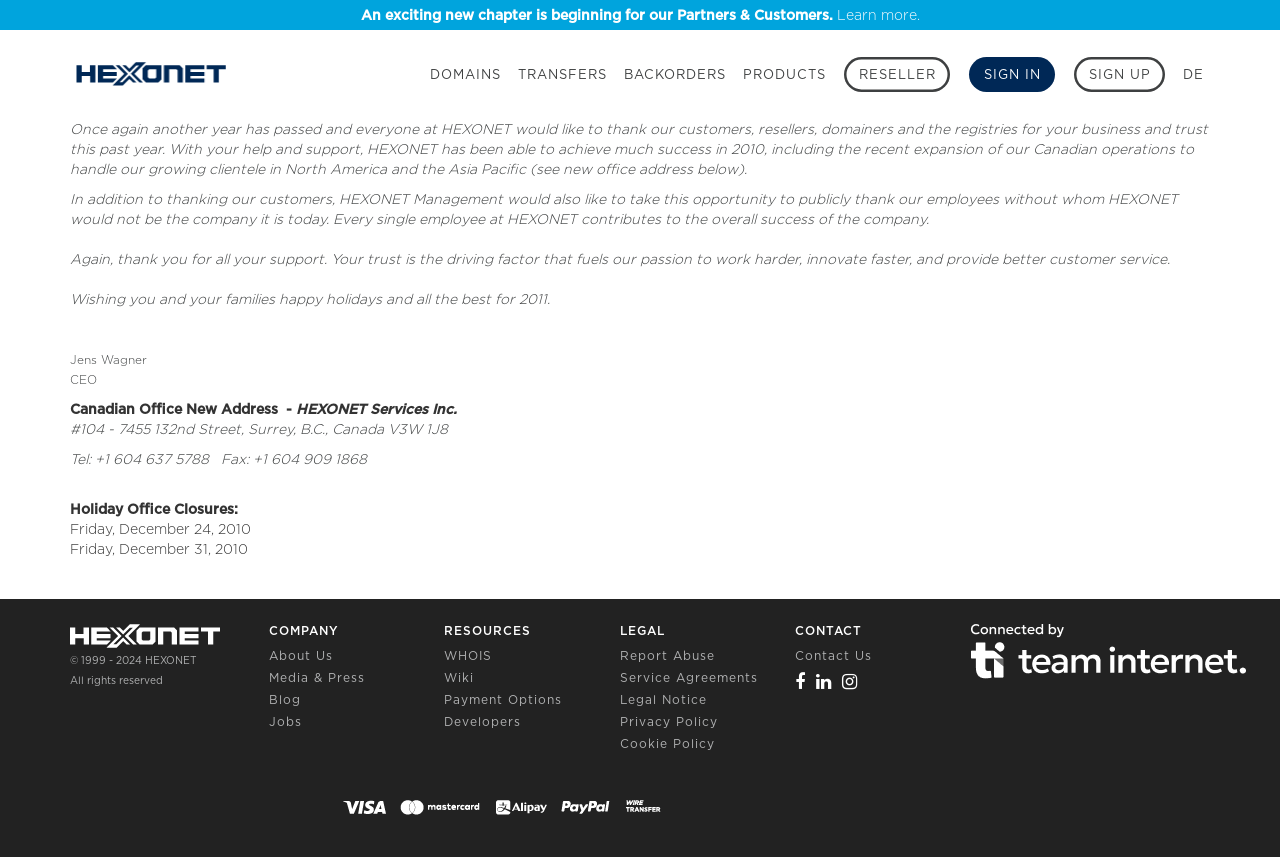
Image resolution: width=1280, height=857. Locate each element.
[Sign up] (1119, 74)
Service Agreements (689, 677)
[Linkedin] (824, 681)
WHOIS (468, 655)
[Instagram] (850, 681)
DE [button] (1193, 74)
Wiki (459, 677)
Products (784, 74)
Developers (482, 721)
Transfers (562, 74)
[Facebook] (800, 681)
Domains (465, 74)
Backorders (675, 74)
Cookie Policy (667, 743)
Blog (285, 699)
